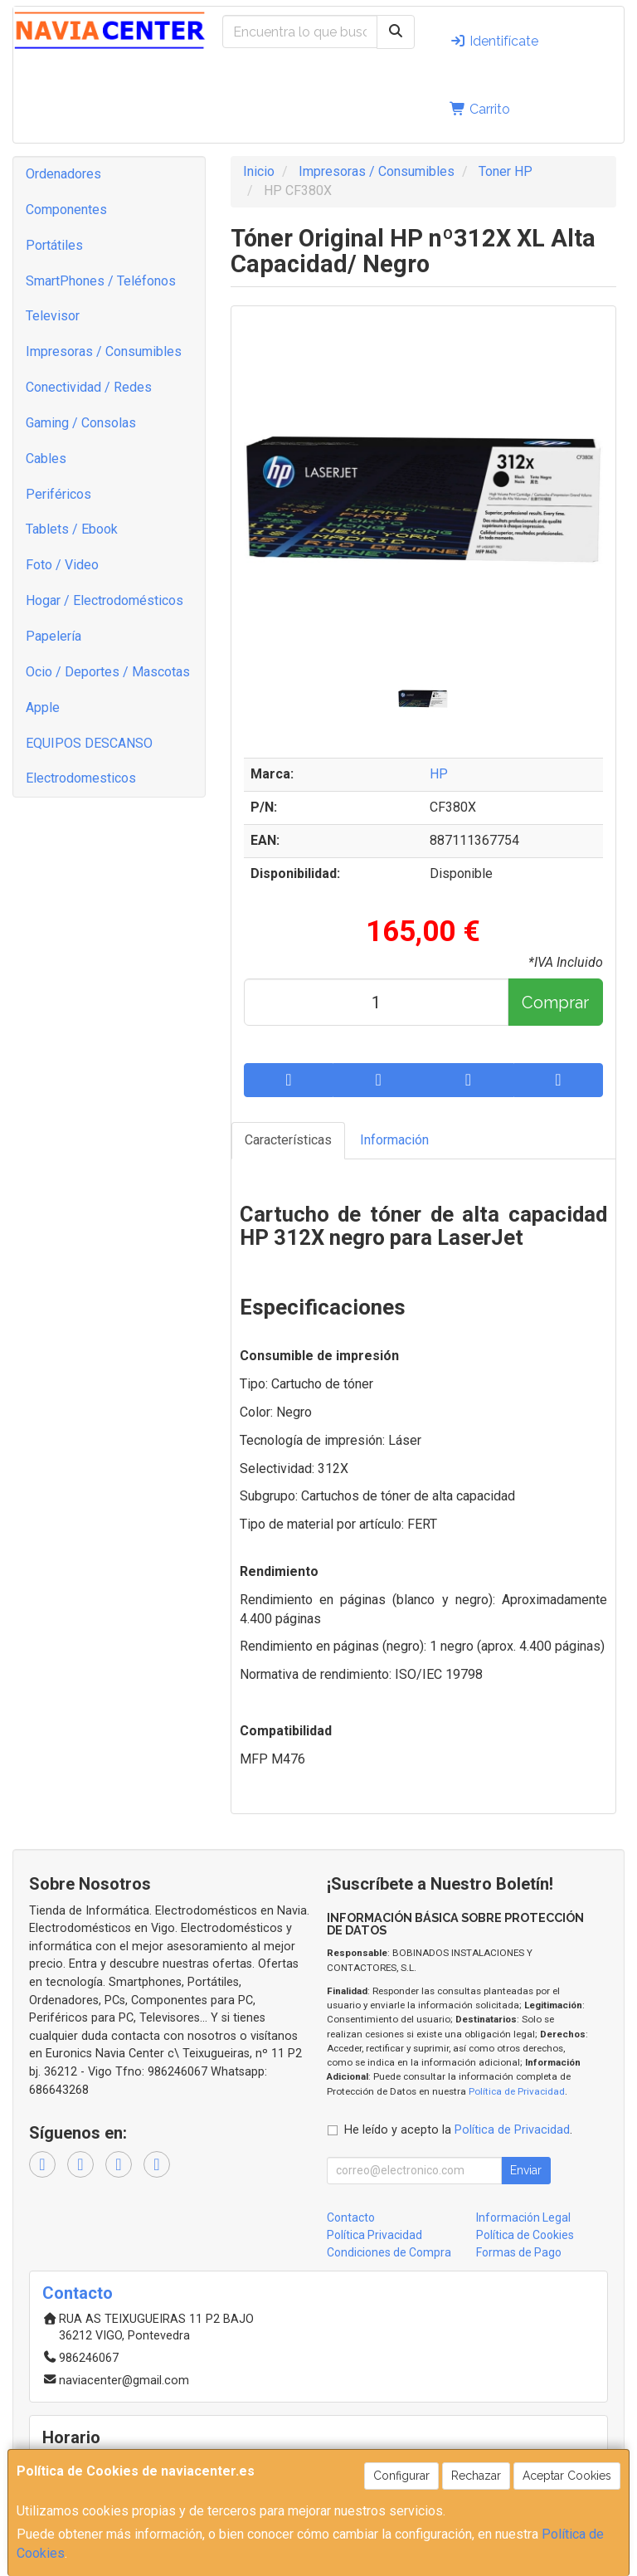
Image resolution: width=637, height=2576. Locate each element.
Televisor (53, 316)
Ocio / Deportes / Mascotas (108, 672)
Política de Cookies (525, 2235)
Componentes (66, 209)
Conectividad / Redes (89, 387)
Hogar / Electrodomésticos (104, 600)
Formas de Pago (519, 2252)
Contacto (351, 2217)
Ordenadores (63, 174)
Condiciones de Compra (389, 2252)
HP (439, 774)
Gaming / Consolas (81, 423)
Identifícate (494, 41)
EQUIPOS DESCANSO (89, 743)
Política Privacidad (374, 2235)
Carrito (480, 109)
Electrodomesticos (81, 778)
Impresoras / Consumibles (104, 351)
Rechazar (476, 2475)
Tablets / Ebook (72, 529)
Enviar (526, 2170)
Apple (43, 707)
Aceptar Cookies (567, 2475)
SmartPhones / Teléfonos (101, 281)
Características (288, 1140)
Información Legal (523, 2217)
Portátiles (54, 245)
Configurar (401, 2475)
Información (394, 1140)
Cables (46, 458)
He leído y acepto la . (458, 2130)
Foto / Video (62, 565)
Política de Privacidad (517, 2091)
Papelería (53, 636)
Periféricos (58, 494)
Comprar (555, 1002)
